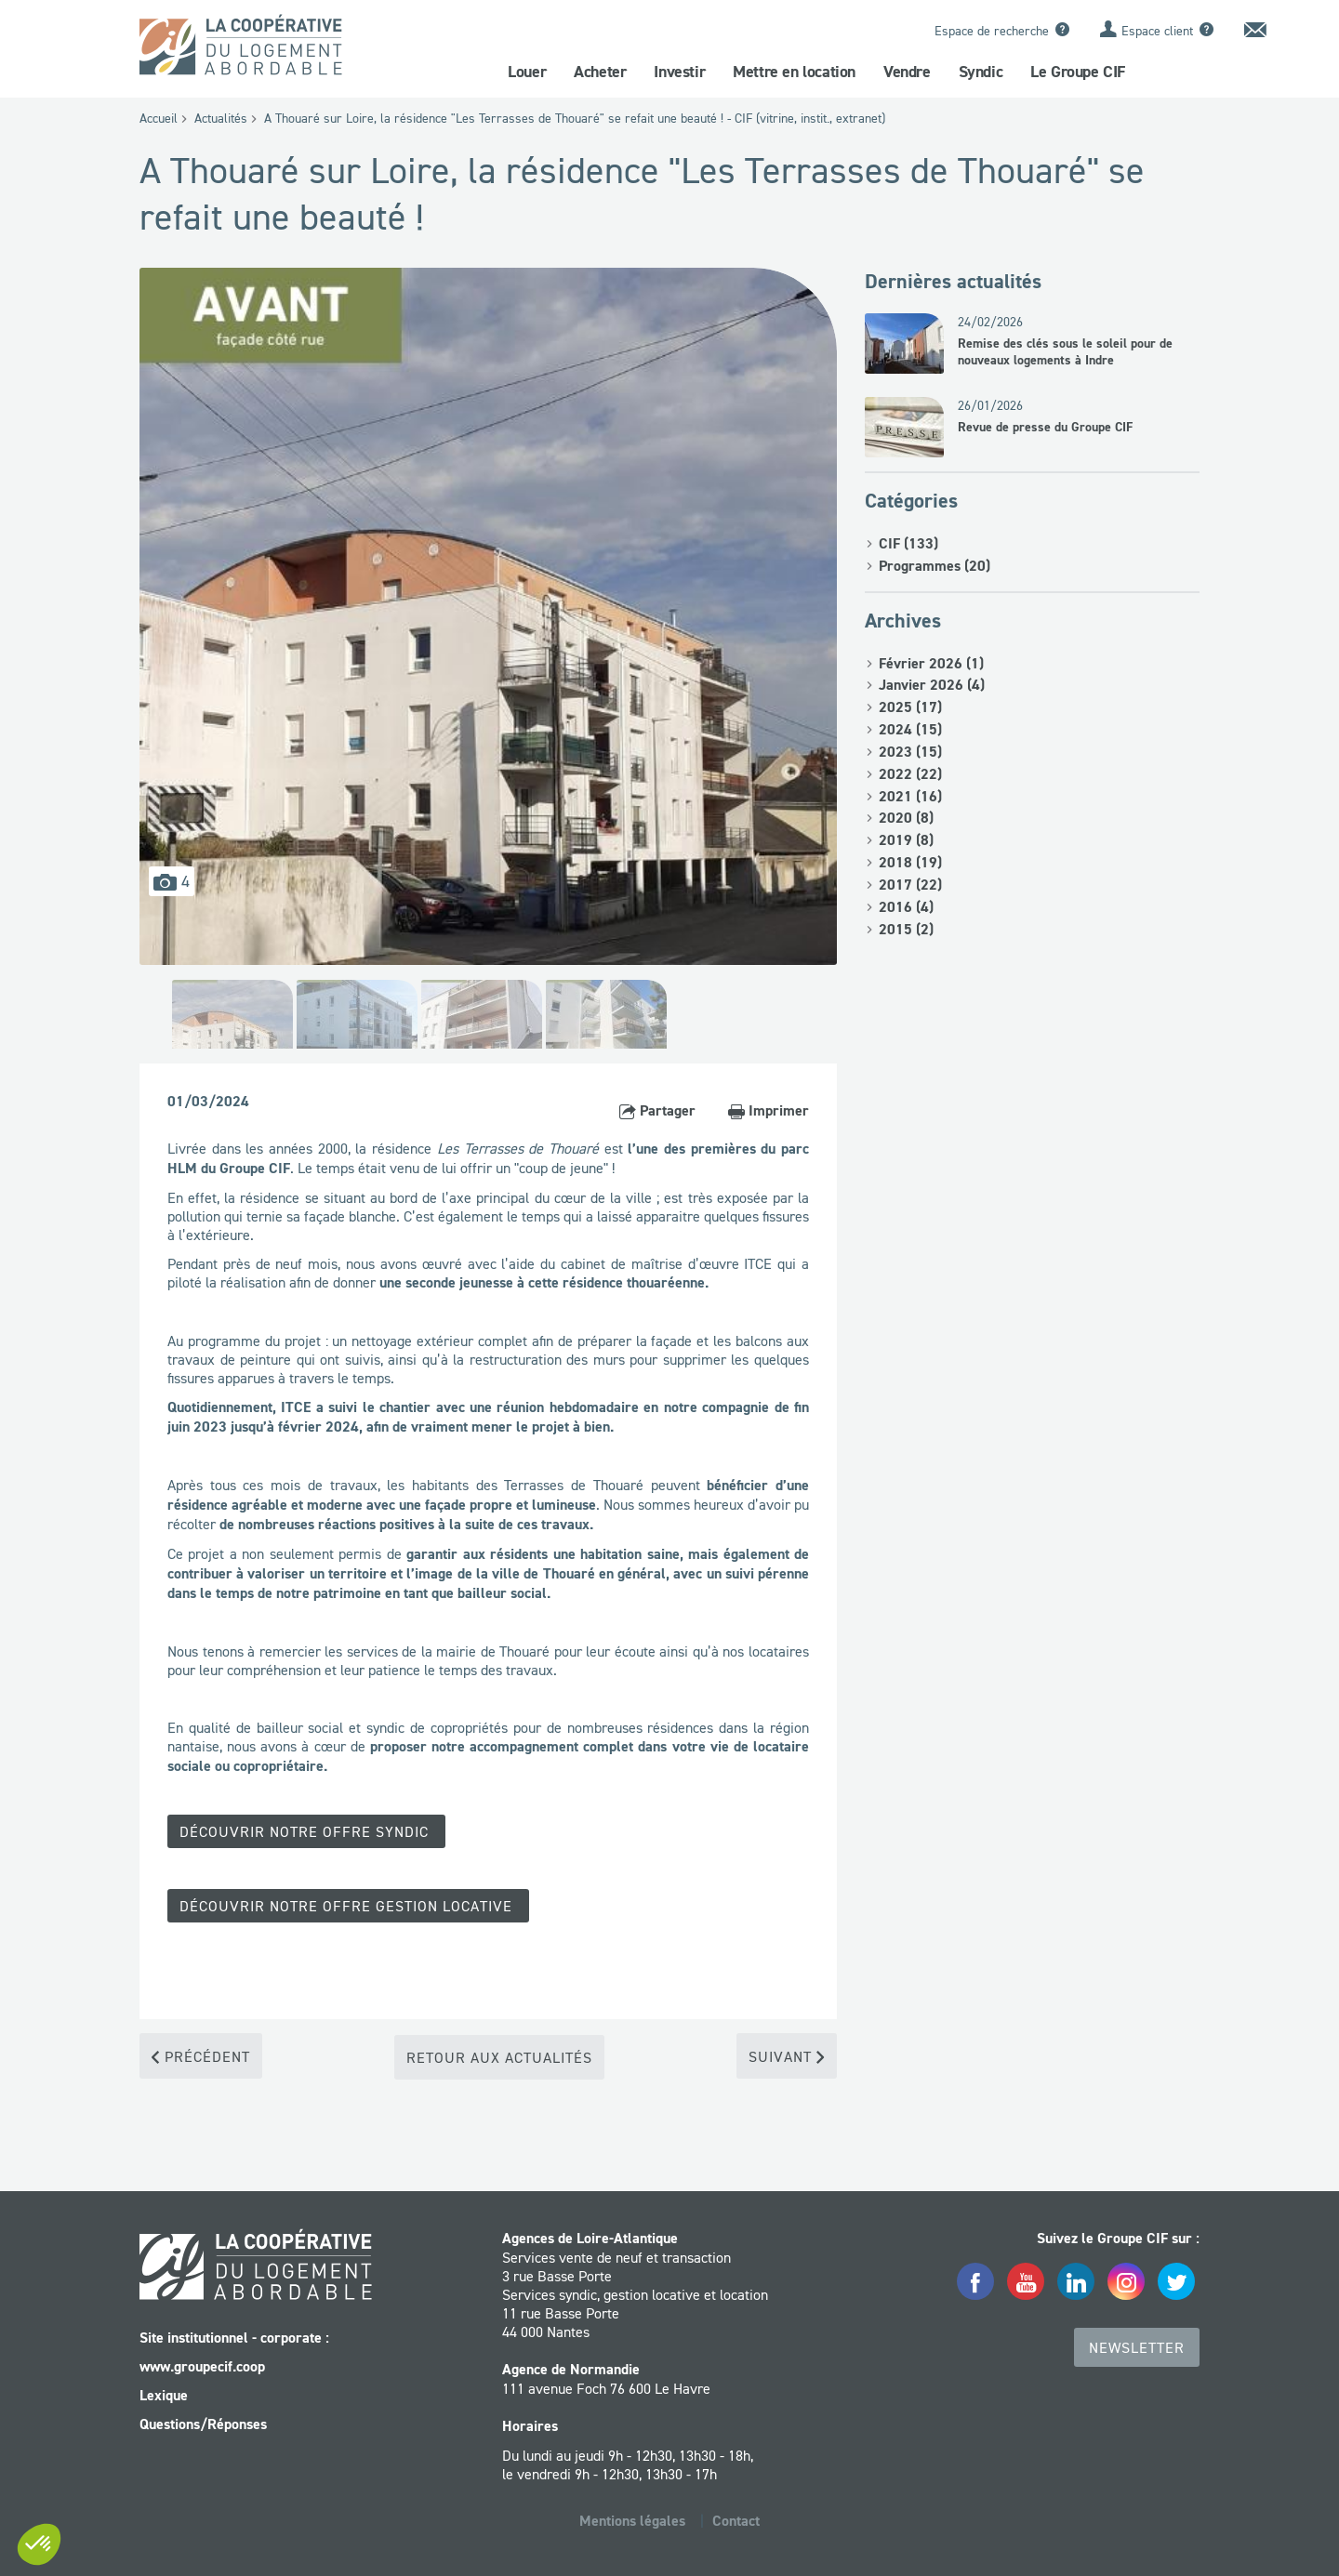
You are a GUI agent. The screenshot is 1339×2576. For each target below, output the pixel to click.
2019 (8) (906, 840)
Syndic (981, 71)
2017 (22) (910, 884)
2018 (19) (910, 862)
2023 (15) (910, 751)
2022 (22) (910, 774)
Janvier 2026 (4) (932, 684)
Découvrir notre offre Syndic (306, 1831)
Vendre (907, 71)
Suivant (787, 2054)
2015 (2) (906, 929)
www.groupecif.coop (202, 2364)
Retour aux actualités (499, 2054)
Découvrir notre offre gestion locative (348, 1904)
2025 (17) (910, 707)
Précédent (201, 2054)
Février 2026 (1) (931, 663)
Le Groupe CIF (1077, 71)
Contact (736, 2519)
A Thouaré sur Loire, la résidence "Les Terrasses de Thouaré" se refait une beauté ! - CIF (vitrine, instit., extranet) (574, 118)
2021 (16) (910, 796)
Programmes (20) (934, 565)
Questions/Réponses (203, 2422)
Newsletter (1137, 2345)
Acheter (600, 71)
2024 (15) (910, 729)
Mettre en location (794, 71)
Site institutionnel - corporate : (234, 2335)
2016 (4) (906, 907)
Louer (527, 71)
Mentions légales (632, 2519)
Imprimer (768, 1110)
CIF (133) (908, 543)
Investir (679, 71)
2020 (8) (906, 817)
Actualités (220, 118)
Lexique (163, 2393)
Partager (657, 1110)
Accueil (158, 118)
